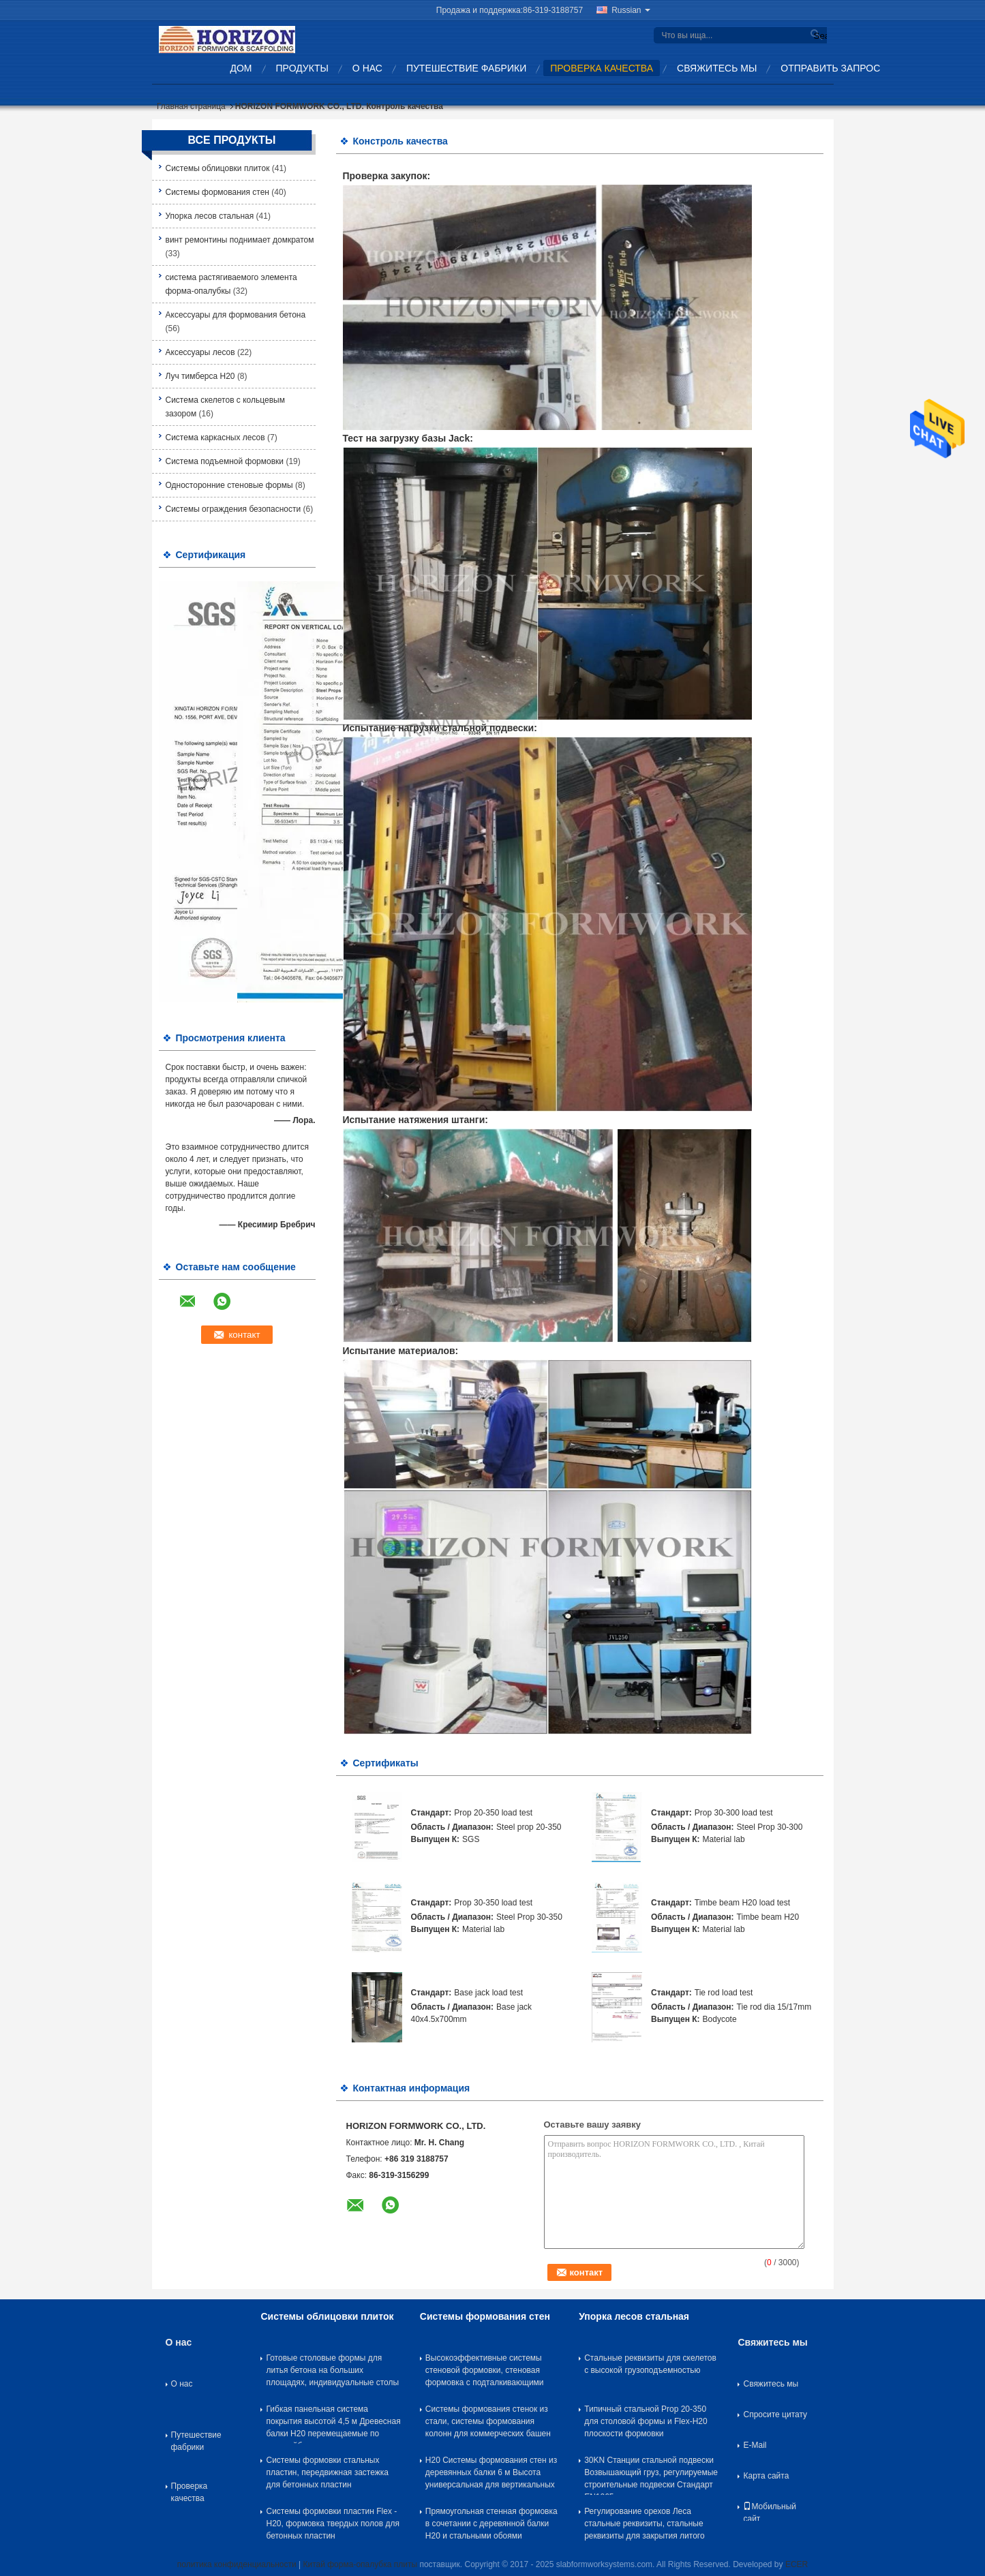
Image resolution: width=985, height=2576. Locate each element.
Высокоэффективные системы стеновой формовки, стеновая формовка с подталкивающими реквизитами (484, 2373)
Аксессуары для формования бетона (236, 315)
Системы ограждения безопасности (233, 509)
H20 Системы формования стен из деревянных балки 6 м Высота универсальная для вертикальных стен (491, 2475)
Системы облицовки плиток (218, 168)
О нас (367, 68)
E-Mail (754, 2445)
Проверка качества (601, 68)
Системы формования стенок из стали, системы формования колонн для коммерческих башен (488, 2421)
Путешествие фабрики (466, 68)
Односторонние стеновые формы (229, 485)
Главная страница (191, 106)
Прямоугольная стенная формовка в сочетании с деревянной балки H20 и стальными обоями (491, 2523)
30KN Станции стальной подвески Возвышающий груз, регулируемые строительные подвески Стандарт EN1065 (651, 2475)
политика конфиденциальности (237, 2564)
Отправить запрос (830, 68)
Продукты (302, 68)
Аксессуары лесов (200, 352)
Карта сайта (766, 2476)
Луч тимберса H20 (200, 376)
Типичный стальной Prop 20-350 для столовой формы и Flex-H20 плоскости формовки (646, 2421)
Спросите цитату (775, 2414)
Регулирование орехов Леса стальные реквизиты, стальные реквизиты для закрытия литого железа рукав (644, 2526)
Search (818, 36)
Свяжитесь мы (717, 68)
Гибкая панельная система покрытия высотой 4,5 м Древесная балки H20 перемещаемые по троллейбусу (333, 2424)
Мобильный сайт (769, 2511)
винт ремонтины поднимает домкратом (240, 240)
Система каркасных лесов (215, 437)
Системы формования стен (218, 192)
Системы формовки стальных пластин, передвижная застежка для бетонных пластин (327, 2472)
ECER (796, 2564)
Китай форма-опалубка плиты (360, 2564)
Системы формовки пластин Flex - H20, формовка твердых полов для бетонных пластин (332, 2523)
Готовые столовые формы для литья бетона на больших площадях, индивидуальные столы (332, 2370)
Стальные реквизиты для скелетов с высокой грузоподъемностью (650, 2364)
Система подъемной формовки (225, 461)
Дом (241, 68)
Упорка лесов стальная (210, 216)
